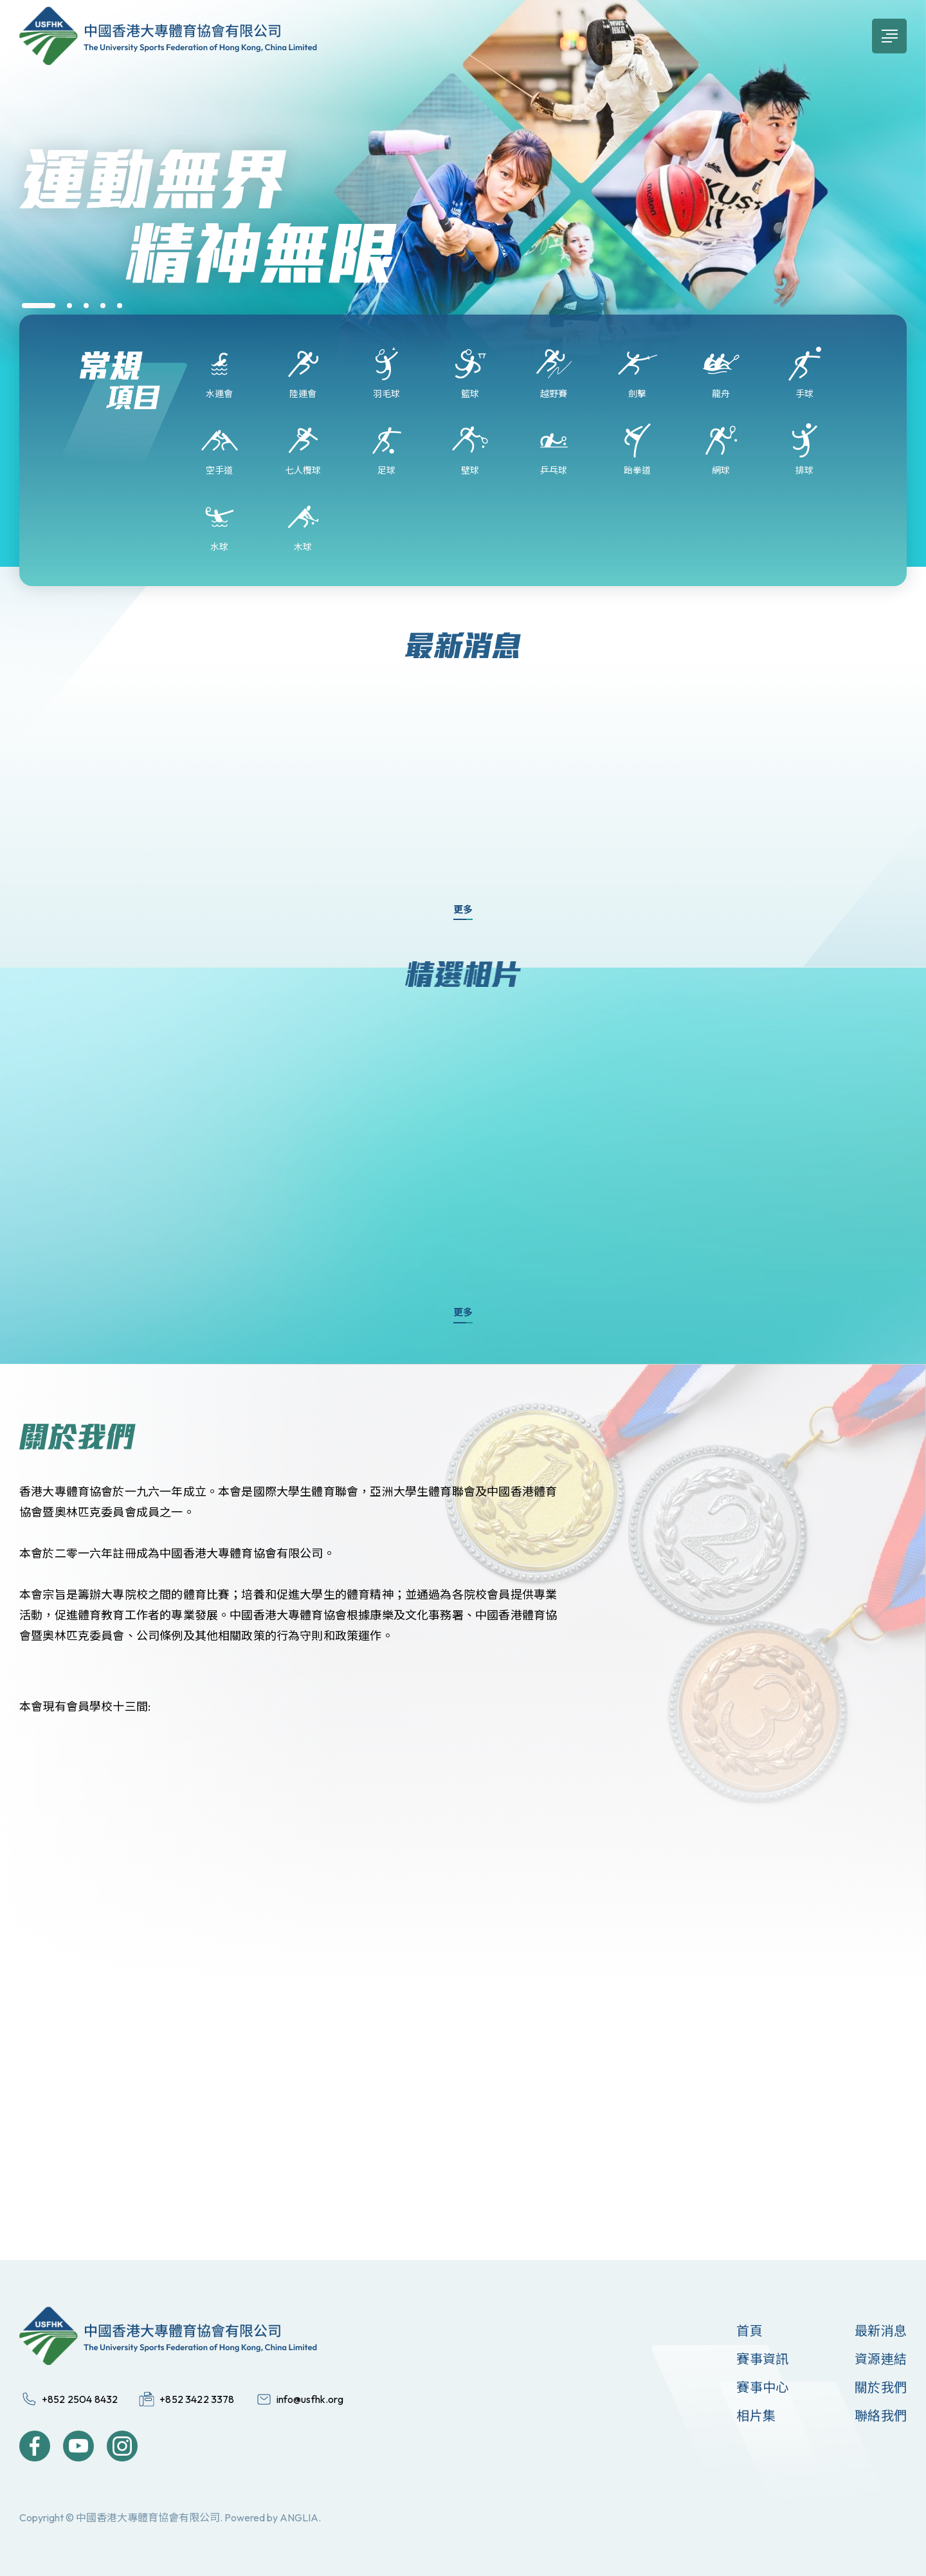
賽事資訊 (762, 2359)
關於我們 (881, 2387)
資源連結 (881, 2359)
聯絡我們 (881, 2415)
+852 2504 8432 (80, 2399)
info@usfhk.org (310, 2399)
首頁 (749, 2331)
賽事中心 (762, 2387)
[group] (463, 224)
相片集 (756, 2415)
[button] (38, 305)
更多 (463, 909)
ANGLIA (299, 2517)
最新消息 (881, 2331)
